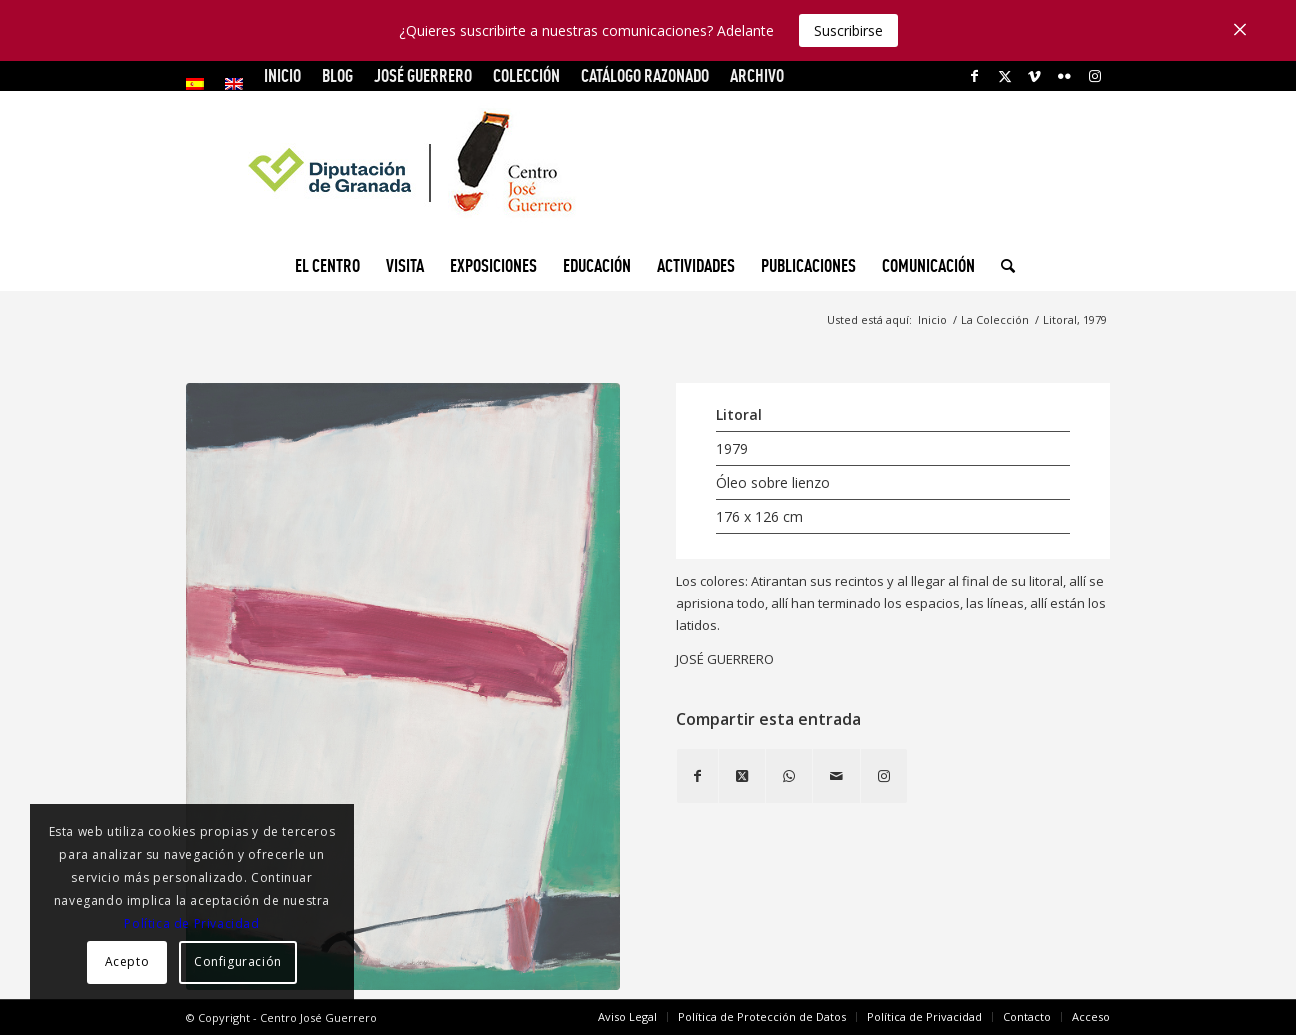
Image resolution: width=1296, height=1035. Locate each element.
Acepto (127, 961)
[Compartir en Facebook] (697, 776)
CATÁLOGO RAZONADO (645, 75)
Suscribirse (848, 30)
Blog (337, 75)
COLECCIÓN (526, 75)
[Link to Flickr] (1064, 76)
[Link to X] (1004, 76)
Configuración (238, 961)
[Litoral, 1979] (403, 686)
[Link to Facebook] (974, 76)
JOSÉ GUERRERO (423, 75)
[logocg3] (648, 166)
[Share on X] (742, 776)
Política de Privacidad (191, 923)
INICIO (282, 75)
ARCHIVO (757, 75)
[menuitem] (200, 84)
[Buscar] (1001, 266)
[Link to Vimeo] (1034, 76)
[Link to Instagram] (1095, 76)
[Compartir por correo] (836, 776)
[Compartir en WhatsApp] (789, 776)
